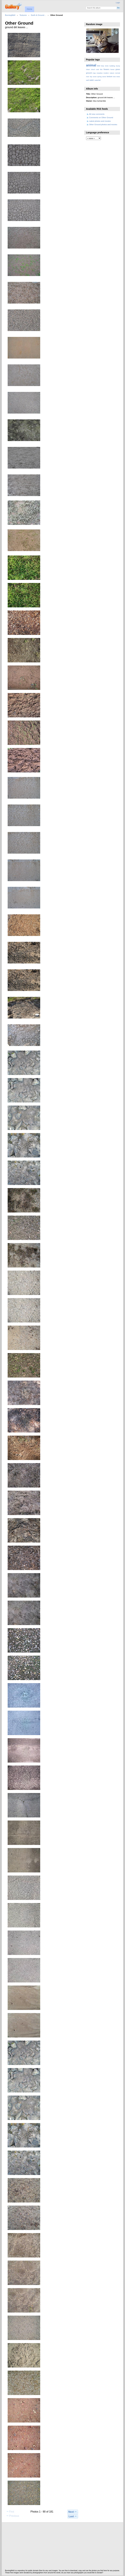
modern (106, 73)
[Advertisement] (62, 2547)
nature (112, 73)
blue (102, 66)
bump (118, 66)
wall (87, 80)
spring (99, 76)
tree (114, 76)
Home (29, 9)
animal (91, 65)
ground (89, 73)
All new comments (96, 114)
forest (112, 69)
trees (118, 76)
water (92, 80)
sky (91, 76)
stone (104, 76)
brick (107, 66)
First (10, 2511)
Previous (12, 2515)
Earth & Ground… (38, 15)
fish (101, 69)
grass (118, 69)
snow (95, 76)
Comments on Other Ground (101, 117)
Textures (23, 15)
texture (109, 76)
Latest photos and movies (100, 121)
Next (72, 2511)
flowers (106, 69)
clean (88, 69)
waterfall (98, 80)
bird (98, 66)
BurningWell (10, 15)
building (112, 66)
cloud (93, 69)
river (87, 76)
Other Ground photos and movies (103, 124)
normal (117, 73)
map (94, 73)
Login (118, 3)
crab (97, 69)
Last (73, 2516)
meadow (100, 73)
